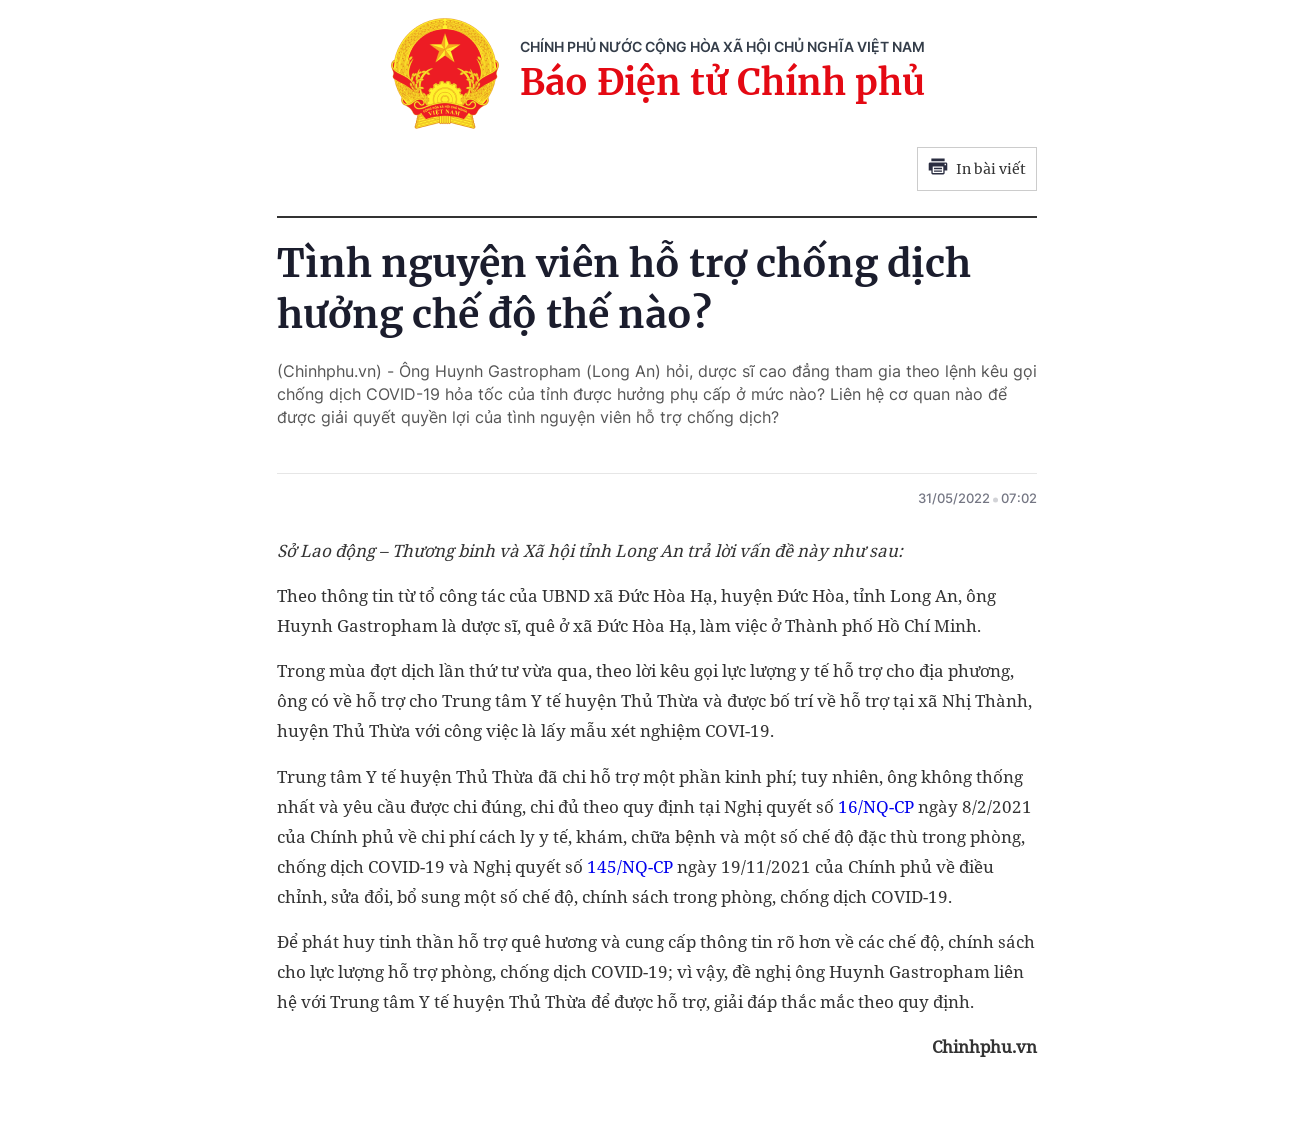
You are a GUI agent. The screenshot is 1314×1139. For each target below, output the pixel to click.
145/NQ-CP (630, 866)
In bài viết (977, 169)
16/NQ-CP (876, 806)
